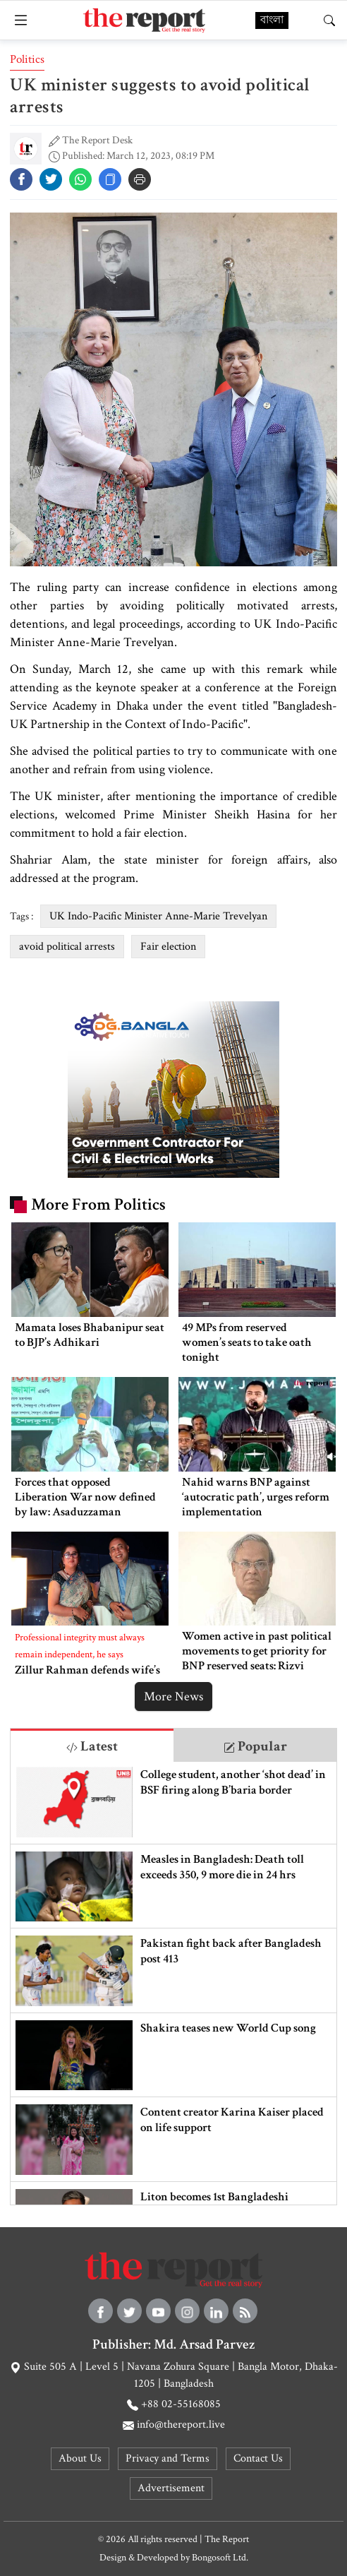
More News (173, 1696)
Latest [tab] (92, 1746)
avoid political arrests (67, 946)
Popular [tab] (255, 1746)
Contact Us (258, 2458)
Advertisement (171, 2488)
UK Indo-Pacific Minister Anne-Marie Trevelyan (158, 916)
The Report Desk (97, 140)
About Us (80, 2458)
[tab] (92, 1745)
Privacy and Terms (167, 2458)
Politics (27, 59)
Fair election (168, 946)
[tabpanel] (173, 1983)
